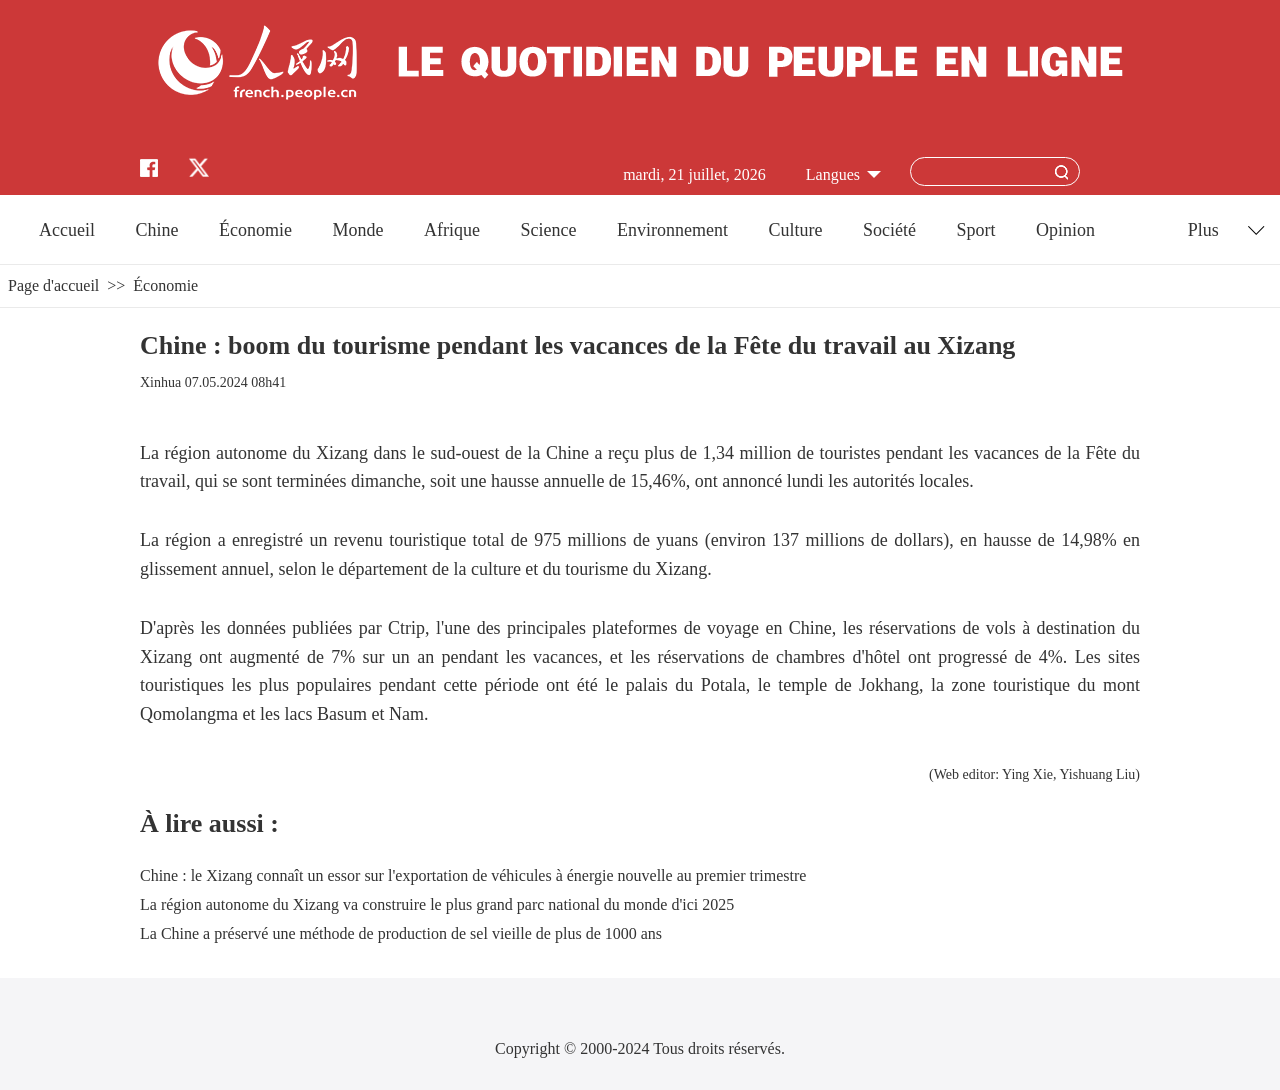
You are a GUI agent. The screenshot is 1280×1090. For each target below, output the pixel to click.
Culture (795, 230)
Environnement (672, 230)
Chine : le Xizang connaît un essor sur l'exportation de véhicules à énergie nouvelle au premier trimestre (473, 875)
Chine (157, 230)
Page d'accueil (53, 285)
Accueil (67, 230)
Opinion (1065, 230)
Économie (255, 230)
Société (889, 230)
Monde (358, 230)
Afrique (452, 230)
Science (548, 230)
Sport (975, 230)
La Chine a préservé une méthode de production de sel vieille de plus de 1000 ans (401, 933)
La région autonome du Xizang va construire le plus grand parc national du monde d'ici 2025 (437, 904)
